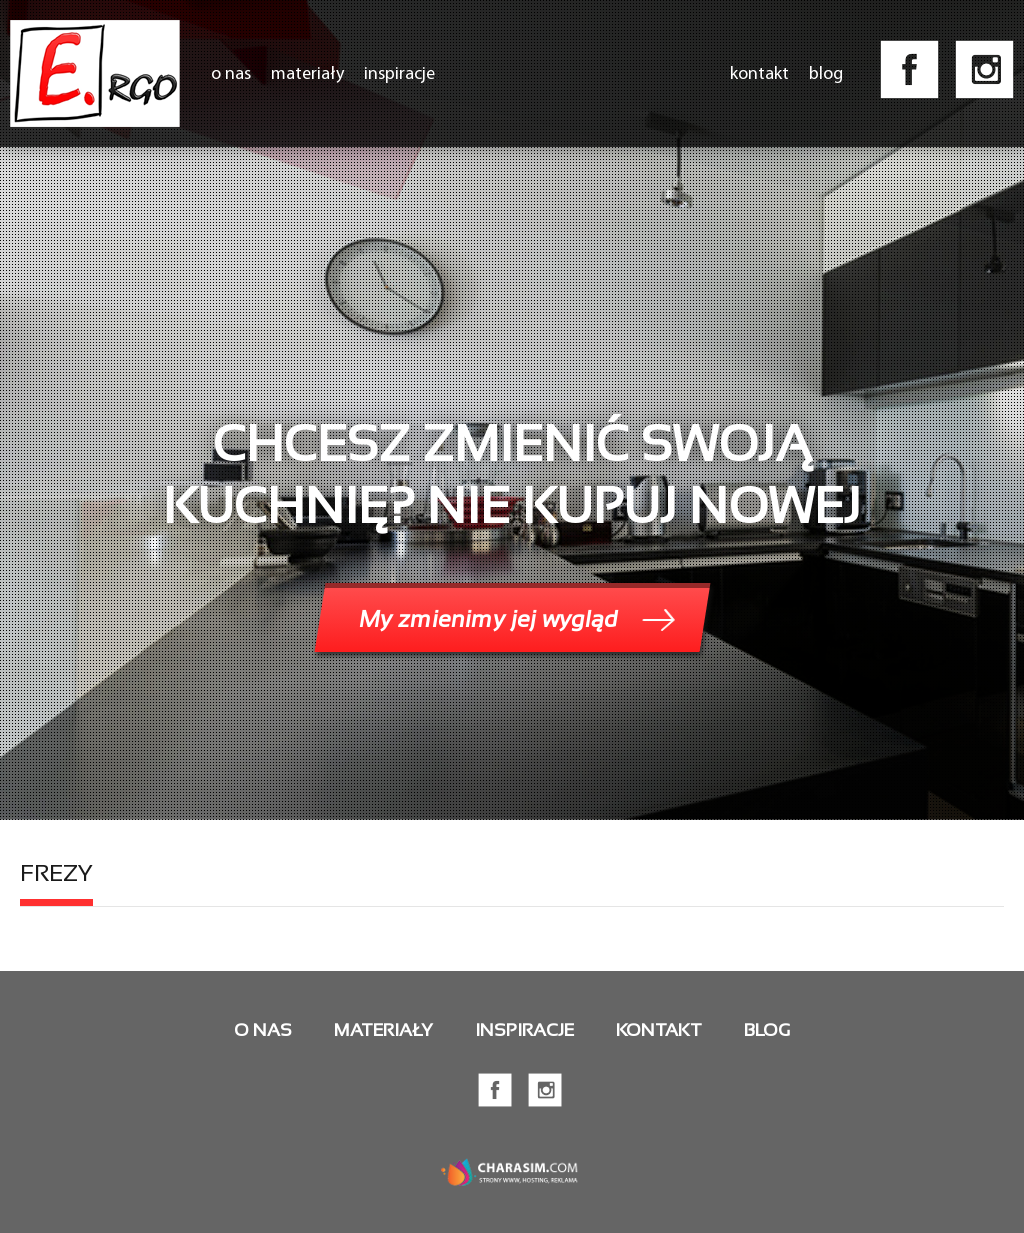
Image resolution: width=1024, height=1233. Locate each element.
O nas (231, 73)
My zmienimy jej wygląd (488, 619)
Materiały (307, 73)
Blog (826, 73)
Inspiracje (399, 73)
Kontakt (759, 73)
